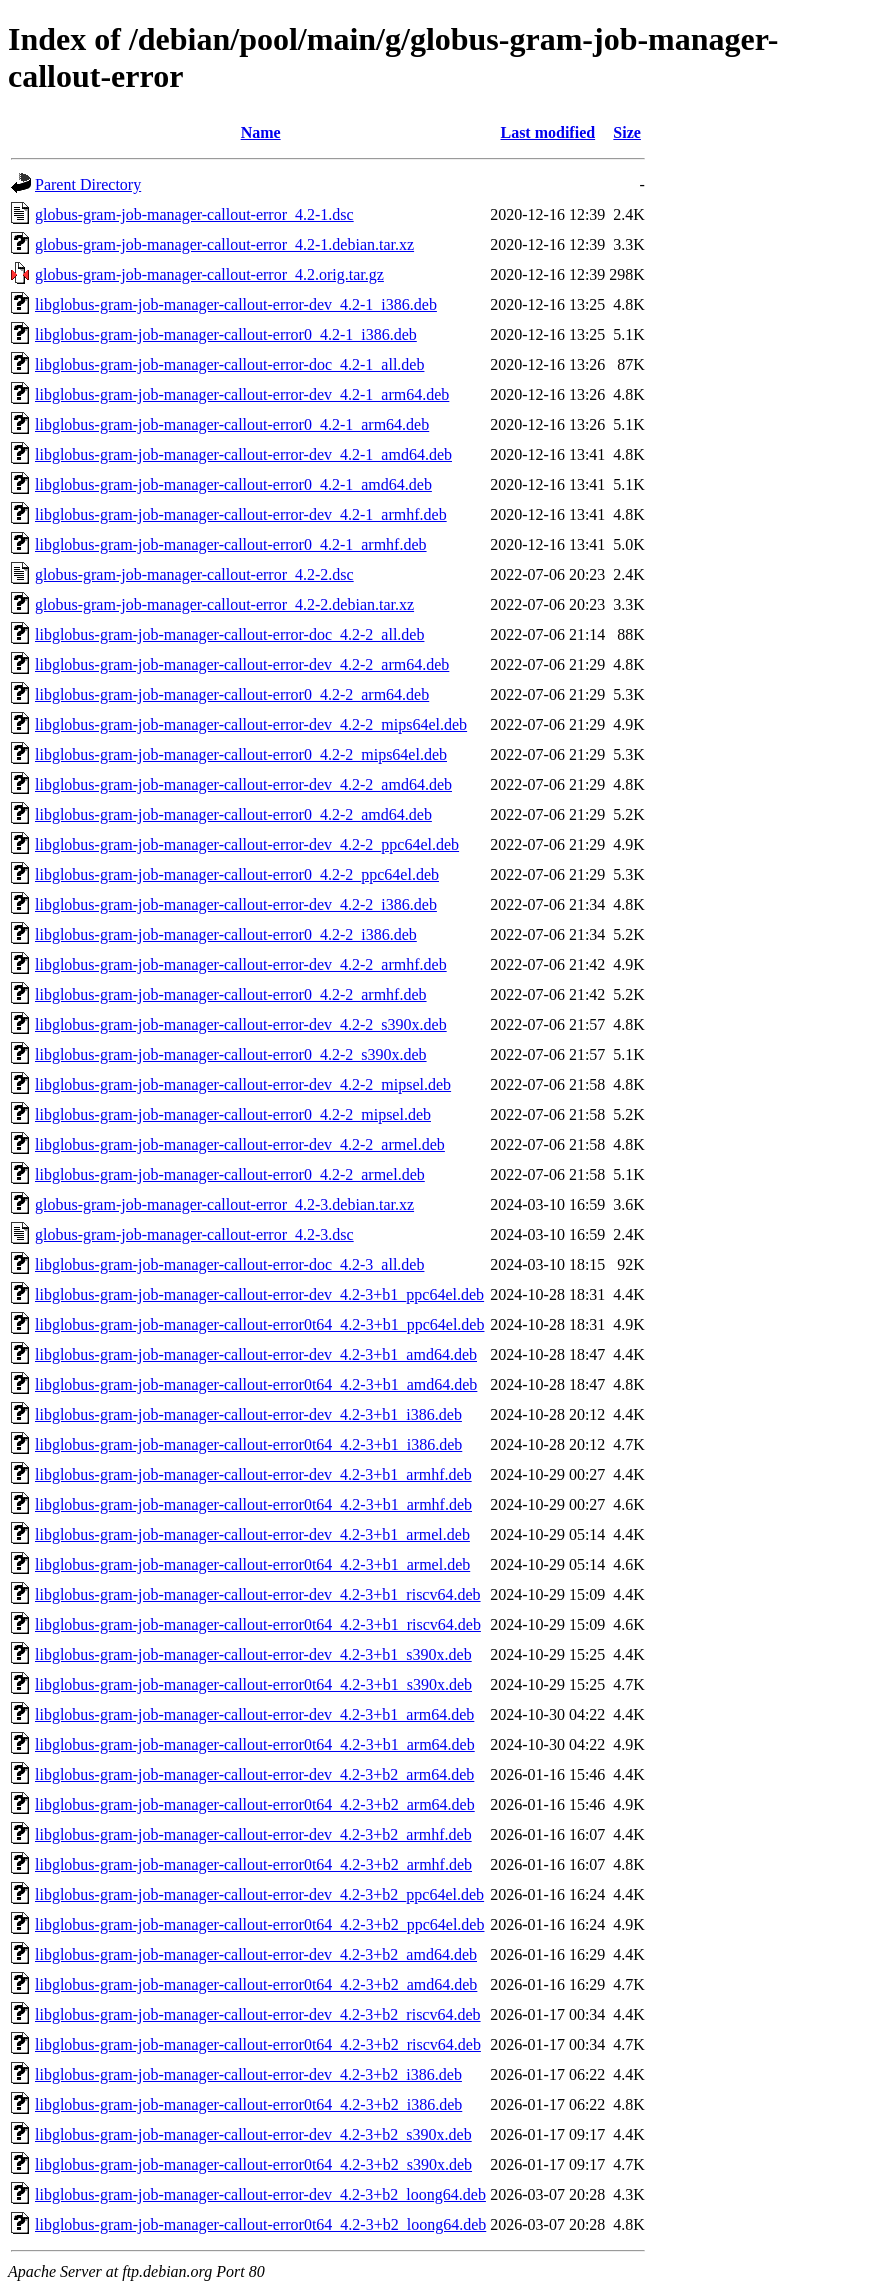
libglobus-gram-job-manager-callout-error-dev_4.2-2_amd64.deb (243, 784)
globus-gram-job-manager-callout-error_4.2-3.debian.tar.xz (224, 1204)
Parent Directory (88, 184)
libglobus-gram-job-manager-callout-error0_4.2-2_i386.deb (226, 934)
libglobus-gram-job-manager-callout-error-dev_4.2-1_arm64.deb (242, 394)
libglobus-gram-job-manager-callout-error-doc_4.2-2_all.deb (229, 634)
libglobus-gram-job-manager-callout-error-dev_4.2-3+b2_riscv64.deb (258, 2014)
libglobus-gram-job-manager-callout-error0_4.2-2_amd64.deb (233, 814)
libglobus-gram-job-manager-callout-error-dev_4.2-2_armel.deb (240, 1144)
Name (261, 132)
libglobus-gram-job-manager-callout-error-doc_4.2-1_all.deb (229, 364)
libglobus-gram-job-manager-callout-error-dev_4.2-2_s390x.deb (241, 1024)
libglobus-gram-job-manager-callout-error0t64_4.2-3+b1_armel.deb (252, 1564)
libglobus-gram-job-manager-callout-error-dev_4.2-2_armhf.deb (241, 964)
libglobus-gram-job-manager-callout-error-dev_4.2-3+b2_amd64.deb (256, 1954)
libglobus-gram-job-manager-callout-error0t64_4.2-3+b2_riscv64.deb (258, 2044)
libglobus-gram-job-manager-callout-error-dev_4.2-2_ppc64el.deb (247, 844)
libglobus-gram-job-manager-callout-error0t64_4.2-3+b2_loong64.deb (260, 2224)
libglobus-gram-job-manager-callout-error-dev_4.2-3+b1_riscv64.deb (258, 1594)
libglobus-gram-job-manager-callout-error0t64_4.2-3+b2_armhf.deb (253, 1864)
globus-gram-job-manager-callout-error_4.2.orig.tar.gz (209, 274)
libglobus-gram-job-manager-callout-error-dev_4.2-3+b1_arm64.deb (254, 1714)
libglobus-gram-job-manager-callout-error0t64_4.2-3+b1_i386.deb (248, 1444)
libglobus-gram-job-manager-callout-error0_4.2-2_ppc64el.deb (237, 874)
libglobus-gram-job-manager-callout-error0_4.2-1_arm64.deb (232, 424)
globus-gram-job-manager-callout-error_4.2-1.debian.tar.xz (224, 244)
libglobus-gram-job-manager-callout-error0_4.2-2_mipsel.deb (233, 1114)
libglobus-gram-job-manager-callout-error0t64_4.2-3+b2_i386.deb (248, 2104)
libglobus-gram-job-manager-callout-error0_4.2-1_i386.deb (226, 334)
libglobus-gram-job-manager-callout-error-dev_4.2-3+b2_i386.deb (248, 2074)
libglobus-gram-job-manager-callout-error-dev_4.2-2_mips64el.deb (251, 724)
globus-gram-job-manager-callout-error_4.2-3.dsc (194, 1234)
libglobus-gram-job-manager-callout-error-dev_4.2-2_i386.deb (236, 904)
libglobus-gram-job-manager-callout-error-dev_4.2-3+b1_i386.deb (248, 1414)
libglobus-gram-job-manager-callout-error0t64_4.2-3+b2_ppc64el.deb (259, 1924)
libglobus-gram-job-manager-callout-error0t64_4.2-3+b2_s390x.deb (253, 2164)
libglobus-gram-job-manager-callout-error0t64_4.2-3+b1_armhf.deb (253, 1504)
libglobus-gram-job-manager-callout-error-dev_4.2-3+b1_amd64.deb (256, 1354)
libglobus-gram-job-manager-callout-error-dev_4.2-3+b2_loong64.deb (260, 2194)
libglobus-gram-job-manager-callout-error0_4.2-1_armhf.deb (231, 544)
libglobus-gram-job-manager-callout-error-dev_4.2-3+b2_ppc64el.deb (259, 1894)
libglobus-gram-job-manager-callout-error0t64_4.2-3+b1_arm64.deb (255, 1744)
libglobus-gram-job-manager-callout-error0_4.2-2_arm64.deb (232, 694)
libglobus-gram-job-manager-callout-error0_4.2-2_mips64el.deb (241, 754)
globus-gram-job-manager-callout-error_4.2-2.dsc (194, 574)
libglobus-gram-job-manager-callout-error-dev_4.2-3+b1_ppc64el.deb (259, 1294)
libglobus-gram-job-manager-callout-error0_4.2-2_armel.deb (230, 1174)
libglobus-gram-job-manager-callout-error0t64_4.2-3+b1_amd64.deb (256, 1384)
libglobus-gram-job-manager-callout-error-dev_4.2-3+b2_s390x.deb (253, 2134)
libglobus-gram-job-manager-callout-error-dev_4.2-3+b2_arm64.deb (254, 1774)
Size (627, 132)
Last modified (547, 132)
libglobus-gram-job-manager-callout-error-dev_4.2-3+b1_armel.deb (252, 1534)
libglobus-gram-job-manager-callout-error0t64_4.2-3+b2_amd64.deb (256, 1984)
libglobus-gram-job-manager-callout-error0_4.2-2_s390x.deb (231, 1054)
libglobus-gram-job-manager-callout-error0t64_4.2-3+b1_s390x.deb (253, 1684)
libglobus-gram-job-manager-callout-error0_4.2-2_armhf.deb (231, 994)
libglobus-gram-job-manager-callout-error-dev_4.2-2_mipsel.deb (243, 1084)
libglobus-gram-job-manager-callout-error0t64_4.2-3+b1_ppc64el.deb (259, 1324)
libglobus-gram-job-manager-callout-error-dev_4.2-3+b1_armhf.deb (253, 1474)
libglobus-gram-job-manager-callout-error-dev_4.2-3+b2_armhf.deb (253, 1834)
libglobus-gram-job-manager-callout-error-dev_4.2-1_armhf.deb (241, 514)
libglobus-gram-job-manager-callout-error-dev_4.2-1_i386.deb (236, 304)
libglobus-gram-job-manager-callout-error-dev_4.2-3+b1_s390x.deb (253, 1654)
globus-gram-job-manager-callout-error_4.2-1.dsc (194, 214)
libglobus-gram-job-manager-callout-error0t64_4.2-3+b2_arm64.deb (255, 1804)
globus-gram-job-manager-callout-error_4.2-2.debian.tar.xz (224, 604)
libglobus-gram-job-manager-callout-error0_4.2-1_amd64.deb (233, 484)
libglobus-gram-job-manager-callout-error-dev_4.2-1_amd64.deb (243, 454)
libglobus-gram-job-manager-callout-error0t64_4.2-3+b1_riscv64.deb (258, 1624)
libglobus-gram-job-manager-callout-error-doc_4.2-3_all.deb (229, 1264)
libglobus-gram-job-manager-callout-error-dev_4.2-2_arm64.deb (242, 664)
